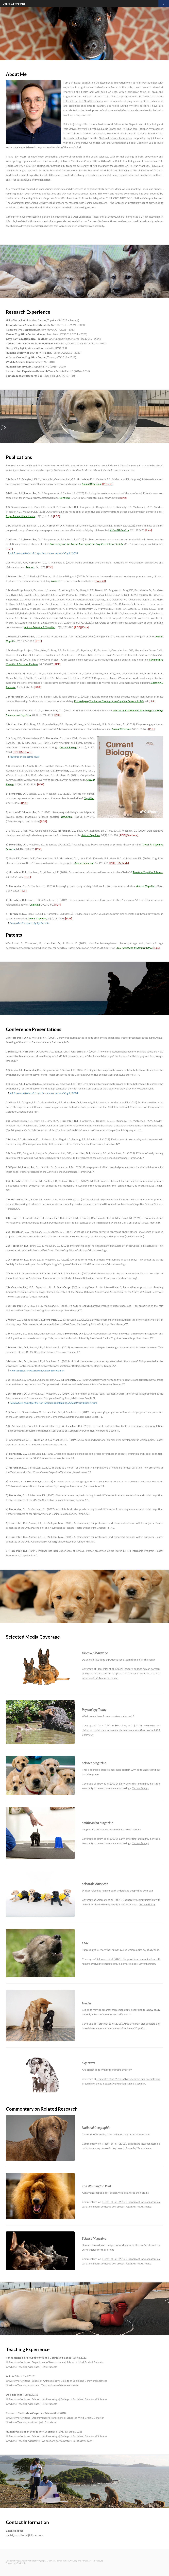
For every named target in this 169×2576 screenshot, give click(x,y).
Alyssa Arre (87, 2560)
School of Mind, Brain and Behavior (108, 170)
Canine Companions (96, 202)
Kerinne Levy (34, 2560)
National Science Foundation (115, 138)
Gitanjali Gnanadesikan (58, 2560)
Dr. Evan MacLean (139, 165)
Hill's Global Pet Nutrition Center (83, 101)
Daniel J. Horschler (14, 3)
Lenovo (112, 216)
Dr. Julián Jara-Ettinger (135, 128)
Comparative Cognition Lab (90, 142)
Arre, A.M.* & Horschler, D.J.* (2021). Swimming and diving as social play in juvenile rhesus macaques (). (121, 1730)
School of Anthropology (64, 170)
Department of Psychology (144, 124)
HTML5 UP (20, 2563)
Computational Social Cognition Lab (132, 142)
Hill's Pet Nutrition (146, 82)
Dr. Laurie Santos (106, 128)
